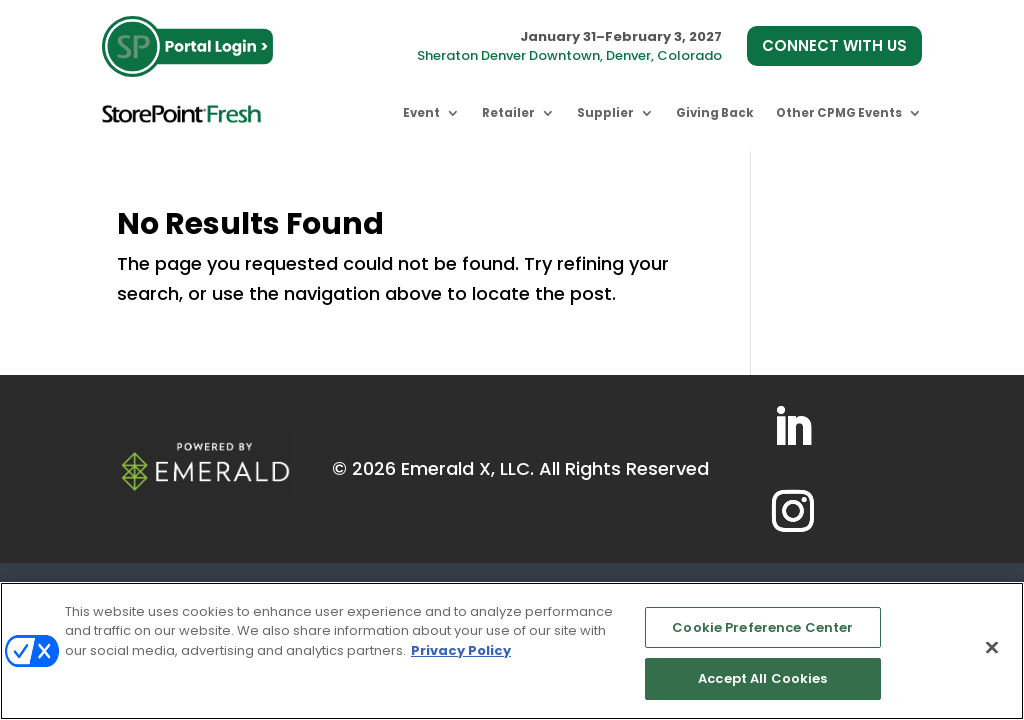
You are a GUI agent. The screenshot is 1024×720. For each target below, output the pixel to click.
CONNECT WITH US (834, 45)
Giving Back (715, 113)
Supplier (605, 113)
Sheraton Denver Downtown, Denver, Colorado (569, 55)
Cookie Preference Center (762, 627)
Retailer (508, 113)
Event (421, 113)
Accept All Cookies (762, 678)
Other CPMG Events (839, 113)
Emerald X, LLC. (467, 468)
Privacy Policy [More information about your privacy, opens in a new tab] (461, 650)
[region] (512, 651)
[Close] (992, 647)
